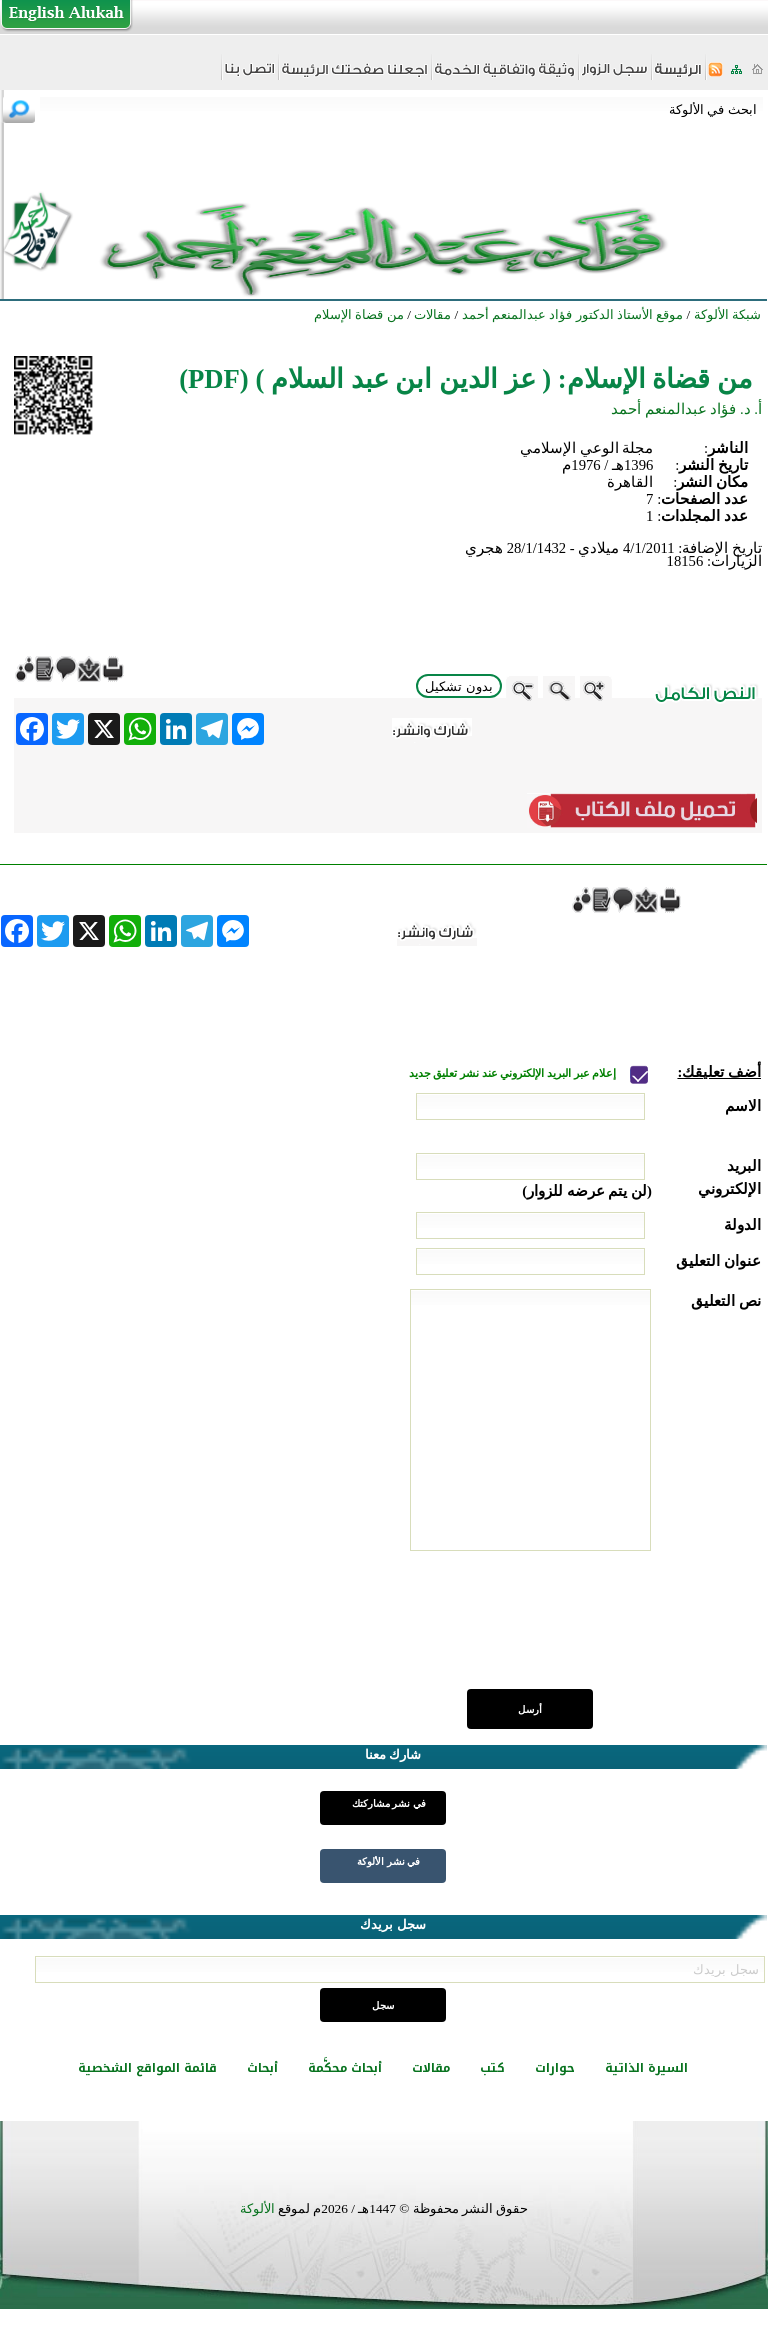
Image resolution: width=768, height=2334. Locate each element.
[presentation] (609, 1631)
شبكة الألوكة (727, 314)
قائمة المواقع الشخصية (147, 2068)
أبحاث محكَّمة (345, 2068)
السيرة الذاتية (646, 2068)
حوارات (555, 2068)
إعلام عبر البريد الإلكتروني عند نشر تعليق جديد (514, 1073)
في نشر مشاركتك (389, 1803)
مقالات (431, 2068)
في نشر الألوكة (388, 1861)
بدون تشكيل (459, 686)
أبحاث (262, 2068)
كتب (492, 2068)
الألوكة (257, 2208)
